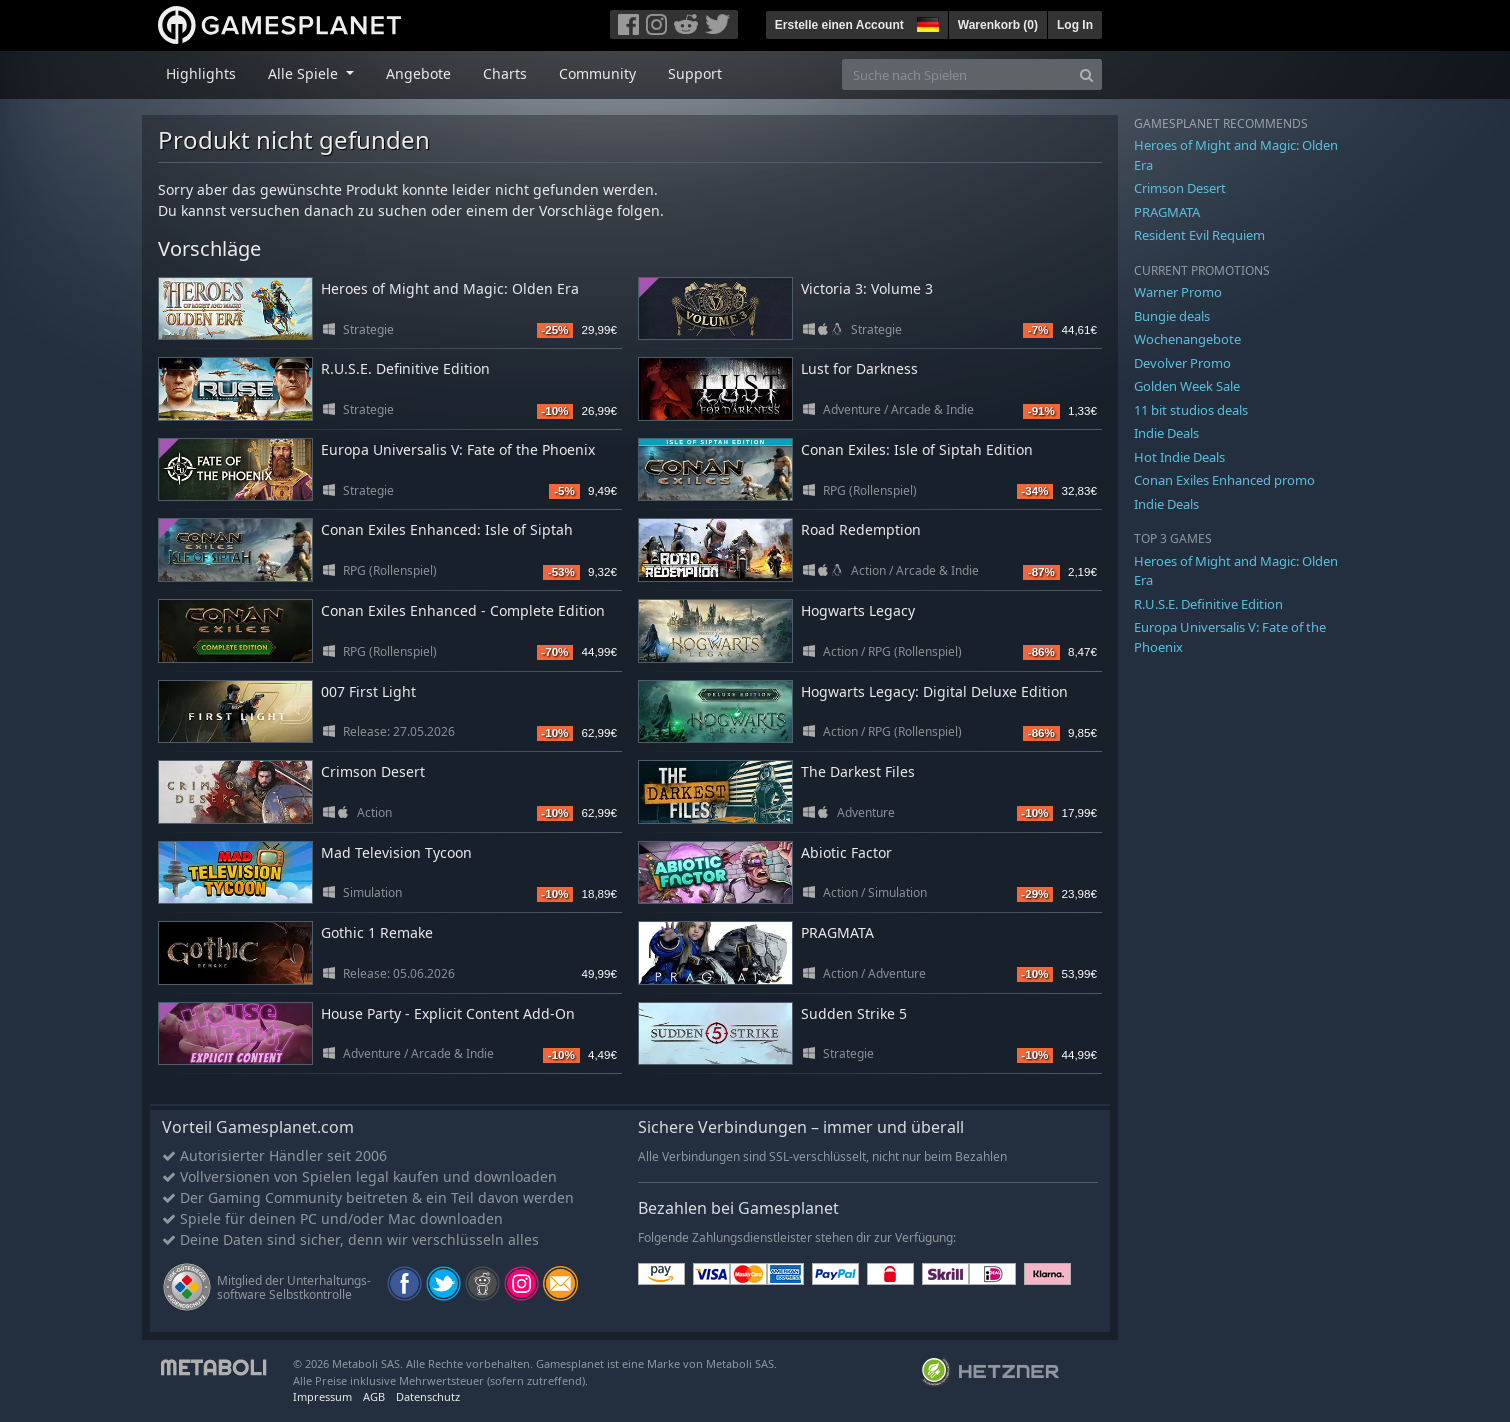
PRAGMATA (837, 932)
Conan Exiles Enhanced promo (1224, 480)
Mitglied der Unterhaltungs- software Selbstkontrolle (294, 1287)
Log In (1075, 25)
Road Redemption (861, 529)
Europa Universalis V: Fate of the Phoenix (458, 449)
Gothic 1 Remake (377, 932)
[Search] (1086, 74)
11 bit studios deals (1191, 410)
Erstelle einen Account (839, 25)
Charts (505, 73)
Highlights (201, 73)
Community (597, 73)
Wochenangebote (1187, 339)
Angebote (418, 73)
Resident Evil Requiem (1199, 235)
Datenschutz (428, 1396)
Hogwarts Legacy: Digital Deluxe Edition (934, 691)
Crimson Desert (373, 771)
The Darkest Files (858, 771)
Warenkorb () (998, 25)
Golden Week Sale (1187, 386)
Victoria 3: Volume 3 (867, 288)
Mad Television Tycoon (396, 852)
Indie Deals (1166, 433)
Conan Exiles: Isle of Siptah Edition (917, 449)
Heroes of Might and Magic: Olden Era (450, 288)
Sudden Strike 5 (854, 1013)
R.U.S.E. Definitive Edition (405, 368)
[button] (926, 22)
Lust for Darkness (859, 368)
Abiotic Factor (846, 852)
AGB (374, 1396)
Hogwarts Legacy (858, 610)
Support (695, 73)
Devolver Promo (1182, 363)
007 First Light (368, 691)
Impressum (322, 1396)
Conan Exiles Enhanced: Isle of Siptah (447, 529)
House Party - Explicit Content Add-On (448, 1013)
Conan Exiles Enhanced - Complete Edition (463, 610)
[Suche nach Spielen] (957, 74)
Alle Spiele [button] (305, 73)
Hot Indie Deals (1179, 457)
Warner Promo (1178, 292)
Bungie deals (1172, 316)
